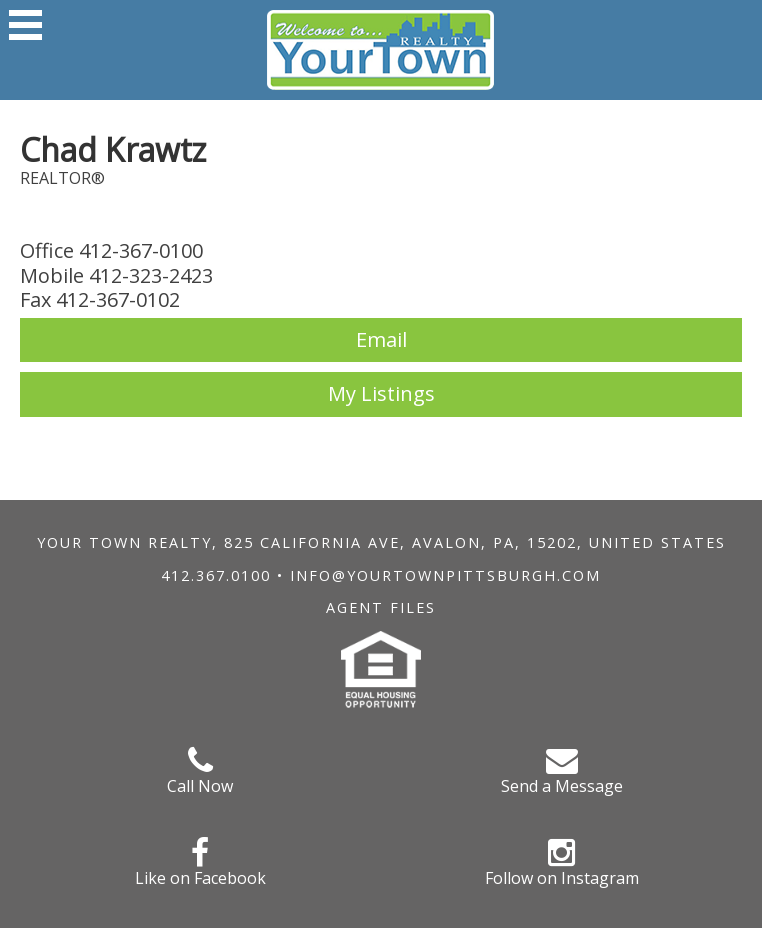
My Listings (381, 393)
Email (381, 339)
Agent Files (381, 607)
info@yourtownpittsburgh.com (445, 575)
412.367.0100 (216, 575)
